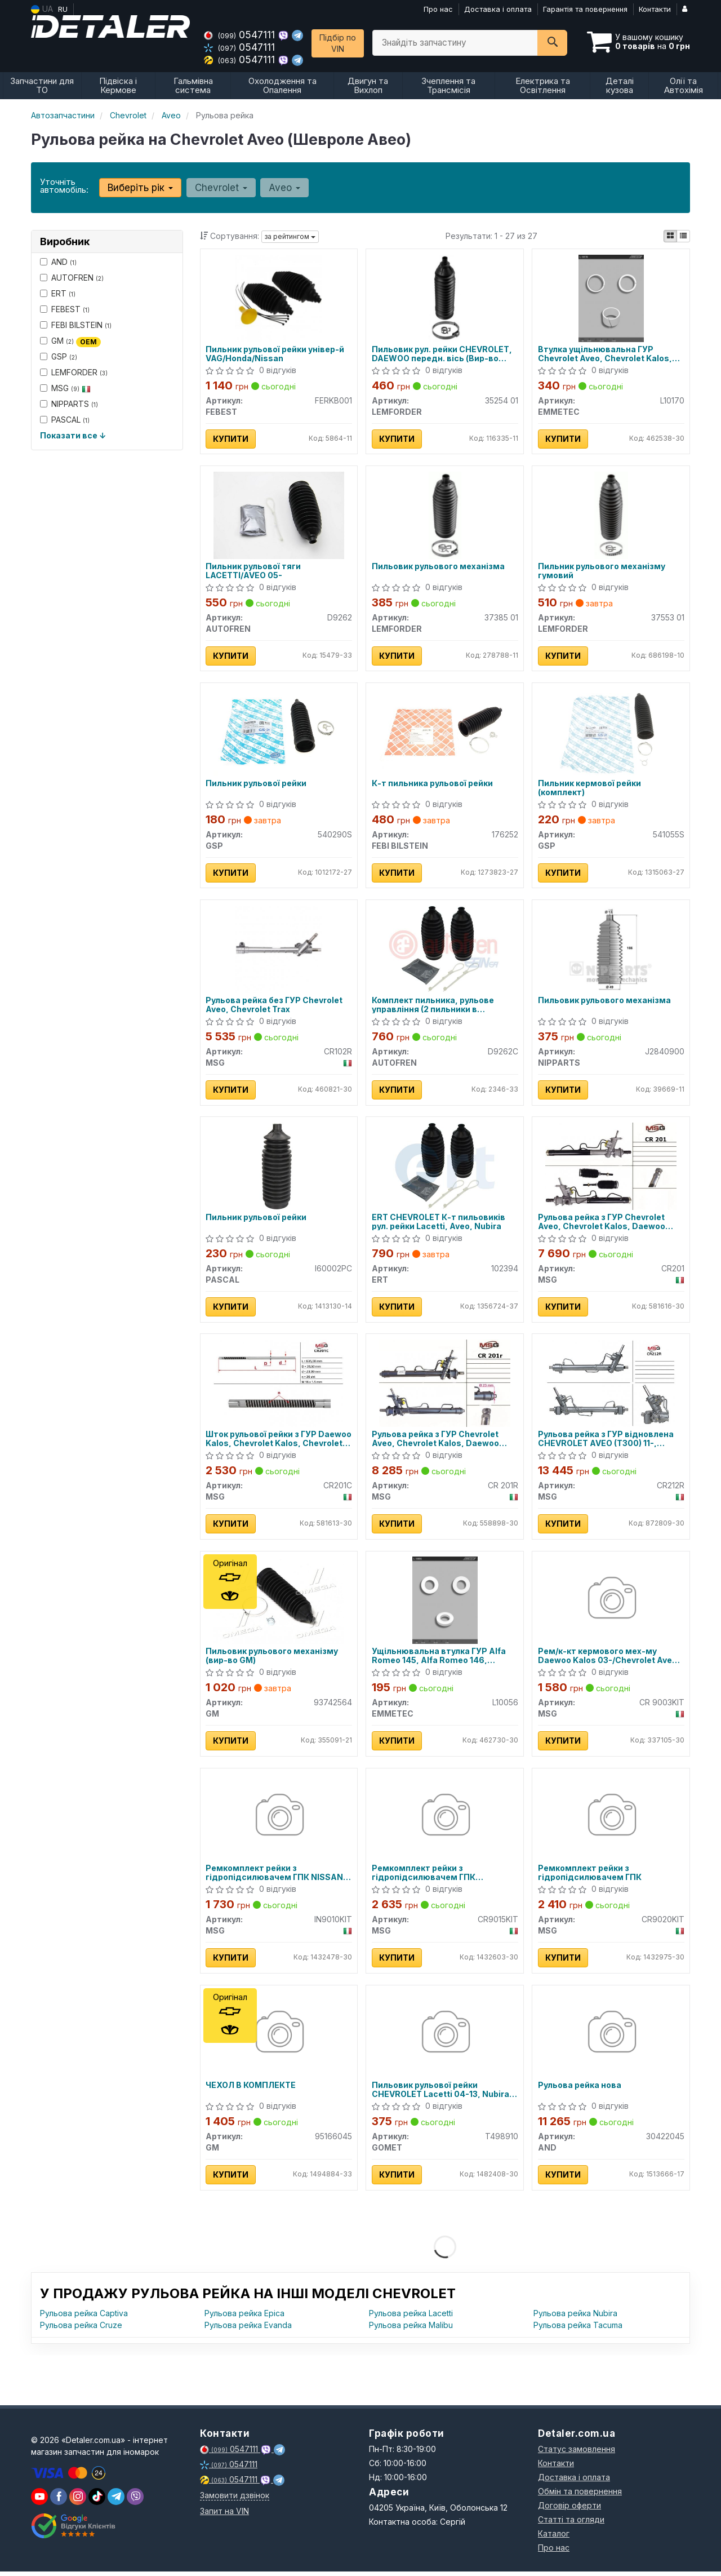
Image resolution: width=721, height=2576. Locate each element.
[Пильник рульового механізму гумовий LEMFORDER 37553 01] (610, 515)
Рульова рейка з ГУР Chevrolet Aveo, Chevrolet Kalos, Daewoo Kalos (601, 1223)
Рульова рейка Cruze (81, 2329)
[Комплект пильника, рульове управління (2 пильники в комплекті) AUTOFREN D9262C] (445, 950)
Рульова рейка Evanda (248, 2329)
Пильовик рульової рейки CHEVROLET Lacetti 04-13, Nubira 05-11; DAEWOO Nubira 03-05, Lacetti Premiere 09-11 (440, 2094)
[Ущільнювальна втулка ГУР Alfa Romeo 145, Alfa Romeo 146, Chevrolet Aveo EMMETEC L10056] (445, 1602)
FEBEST (65, 309)
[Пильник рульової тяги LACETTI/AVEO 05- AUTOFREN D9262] (278, 515)
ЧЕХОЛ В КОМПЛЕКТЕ (251, 2089)
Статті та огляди (571, 2524)
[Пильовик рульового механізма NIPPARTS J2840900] (611, 950)
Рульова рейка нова (579, 2089)
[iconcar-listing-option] (683, 236)
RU (63, 9)
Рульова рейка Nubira (575, 2317)
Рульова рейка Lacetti (411, 2317)
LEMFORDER (74, 372)
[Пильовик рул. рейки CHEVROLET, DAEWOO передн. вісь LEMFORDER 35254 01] (445, 297)
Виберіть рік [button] (140, 187)
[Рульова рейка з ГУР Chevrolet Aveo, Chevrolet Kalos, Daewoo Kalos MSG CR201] (611, 1167)
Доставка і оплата (498, 9)
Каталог (553, 2538)
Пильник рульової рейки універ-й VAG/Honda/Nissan (275, 353)
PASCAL (65, 419)
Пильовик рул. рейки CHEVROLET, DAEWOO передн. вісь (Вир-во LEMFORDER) (442, 353)
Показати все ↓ (73, 435)
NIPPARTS (69, 404)
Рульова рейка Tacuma (577, 2329)
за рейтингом (290, 236)
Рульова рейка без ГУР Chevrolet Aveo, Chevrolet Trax (274, 1006)
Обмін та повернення (580, 2495)
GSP (58, 356)
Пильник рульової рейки (256, 784)
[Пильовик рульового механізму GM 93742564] (278, 1602)
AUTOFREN (72, 277)
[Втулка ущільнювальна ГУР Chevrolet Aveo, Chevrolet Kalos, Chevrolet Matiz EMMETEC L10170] (611, 297)
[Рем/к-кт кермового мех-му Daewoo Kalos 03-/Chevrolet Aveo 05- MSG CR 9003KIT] (610, 1602)
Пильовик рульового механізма (438, 566)
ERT (57, 293)
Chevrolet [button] (220, 187)
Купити (231, 439)
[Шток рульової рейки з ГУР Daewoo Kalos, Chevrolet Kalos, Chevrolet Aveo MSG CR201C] (278, 1385)
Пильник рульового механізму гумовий (601, 571)
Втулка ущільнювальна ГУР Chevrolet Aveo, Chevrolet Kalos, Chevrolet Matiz (605, 353)
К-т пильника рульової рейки (432, 784)
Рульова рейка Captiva (84, 2317)
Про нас (438, 9)
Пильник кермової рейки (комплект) (589, 788)
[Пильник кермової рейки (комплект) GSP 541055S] (611, 732)
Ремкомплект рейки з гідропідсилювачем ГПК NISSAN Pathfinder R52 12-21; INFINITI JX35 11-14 (277, 1876)
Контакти (655, 9)
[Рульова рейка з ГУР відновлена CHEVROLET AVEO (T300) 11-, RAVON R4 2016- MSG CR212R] (611, 1385)
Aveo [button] (284, 187)
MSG (65, 388)
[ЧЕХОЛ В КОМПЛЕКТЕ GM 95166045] (278, 2037)
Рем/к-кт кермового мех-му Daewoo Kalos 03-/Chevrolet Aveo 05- (607, 1659)
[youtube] (39, 2501)
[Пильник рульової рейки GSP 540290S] (278, 732)
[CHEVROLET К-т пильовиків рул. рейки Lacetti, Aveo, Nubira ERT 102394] (445, 1167)
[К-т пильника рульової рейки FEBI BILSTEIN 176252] (445, 732)
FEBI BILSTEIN (76, 325)
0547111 (241, 35)
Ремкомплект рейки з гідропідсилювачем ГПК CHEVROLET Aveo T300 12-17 (431, 1876)
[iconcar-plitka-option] (670, 236)
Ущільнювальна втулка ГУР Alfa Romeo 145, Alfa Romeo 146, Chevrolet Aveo (439, 1659)
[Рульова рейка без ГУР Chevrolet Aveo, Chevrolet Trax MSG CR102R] (278, 950)
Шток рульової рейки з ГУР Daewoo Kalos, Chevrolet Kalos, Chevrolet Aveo (279, 1441)
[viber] (58, 2501)
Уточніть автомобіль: (64, 185)
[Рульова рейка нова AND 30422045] (610, 2037)
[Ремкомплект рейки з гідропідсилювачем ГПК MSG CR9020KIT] (610, 1820)
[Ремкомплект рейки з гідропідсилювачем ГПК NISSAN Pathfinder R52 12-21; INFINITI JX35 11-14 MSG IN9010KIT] (278, 1820)
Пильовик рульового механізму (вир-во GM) (272, 1659)
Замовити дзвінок (234, 2499)
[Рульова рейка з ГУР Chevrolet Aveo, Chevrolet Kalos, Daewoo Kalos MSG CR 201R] (444, 1385)
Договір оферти (569, 2510)
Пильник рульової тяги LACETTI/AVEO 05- (253, 571)
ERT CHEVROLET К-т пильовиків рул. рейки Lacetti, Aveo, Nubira (438, 1223)
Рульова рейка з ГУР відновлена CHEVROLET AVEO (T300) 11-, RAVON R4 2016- (606, 1441)
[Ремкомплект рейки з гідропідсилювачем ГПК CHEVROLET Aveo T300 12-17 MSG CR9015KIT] (444, 1820)
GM (70, 341)
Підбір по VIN (337, 43)
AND (58, 262)
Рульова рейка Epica (244, 2317)
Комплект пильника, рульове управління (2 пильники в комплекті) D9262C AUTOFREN (436, 1006)
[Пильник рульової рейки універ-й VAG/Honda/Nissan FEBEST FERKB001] (278, 297)
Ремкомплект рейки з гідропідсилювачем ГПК (590, 1876)
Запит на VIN (224, 2515)
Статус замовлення (576, 2453)
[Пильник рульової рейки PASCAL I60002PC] (278, 1167)
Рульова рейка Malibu (411, 2329)
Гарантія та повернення (585, 9)
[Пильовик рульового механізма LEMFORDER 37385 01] (445, 515)
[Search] (552, 43)
